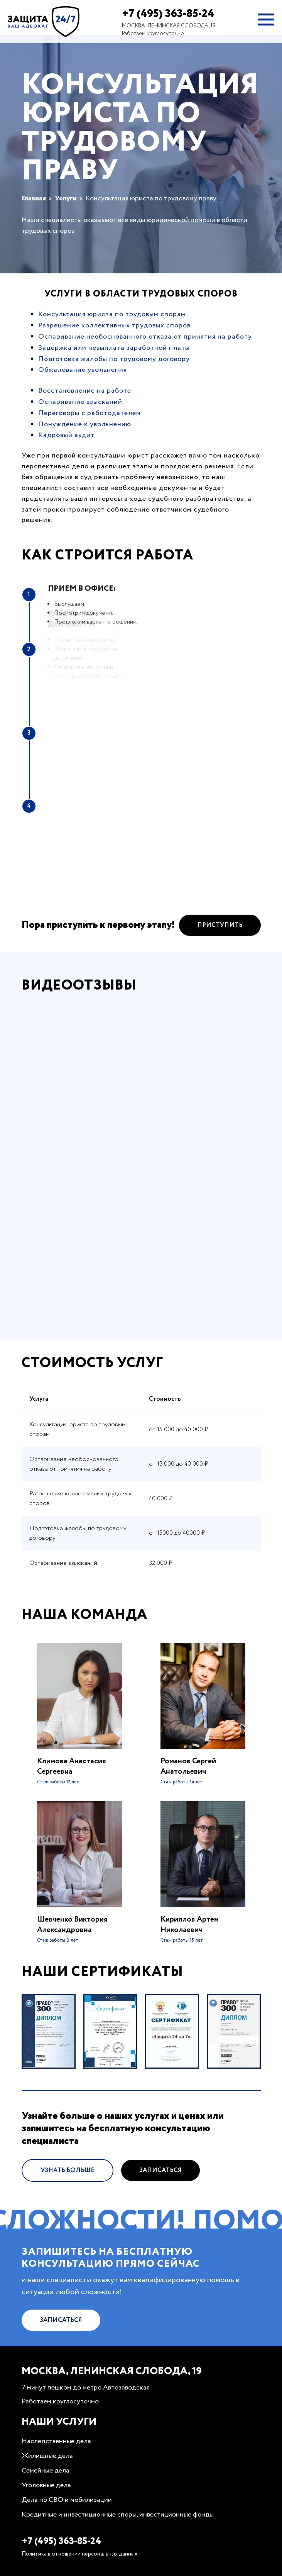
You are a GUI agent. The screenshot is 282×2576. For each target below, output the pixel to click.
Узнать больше (68, 2182)
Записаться (160, 2182)
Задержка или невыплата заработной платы (114, 348)
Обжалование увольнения (82, 370)
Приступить (220, 936)
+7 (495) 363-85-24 (168, 14)
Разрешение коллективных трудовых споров (114, 325)
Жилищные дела (47, 2456)
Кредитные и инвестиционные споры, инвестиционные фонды (118, 2515)
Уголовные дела (46, 2485)
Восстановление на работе (84, 391)
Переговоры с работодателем (89, 413)
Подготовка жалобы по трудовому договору (114, 359)
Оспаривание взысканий (80, 402)
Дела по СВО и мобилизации (67, 2500)
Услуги (66, 198)
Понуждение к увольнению (84, 424)
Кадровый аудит (66, 435)
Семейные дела (45, 2471)
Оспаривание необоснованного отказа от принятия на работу (145, 337)
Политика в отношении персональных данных (79, 2554)
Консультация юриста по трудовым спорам (112, 314)
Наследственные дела (56, 2441)
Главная (34, 198)
